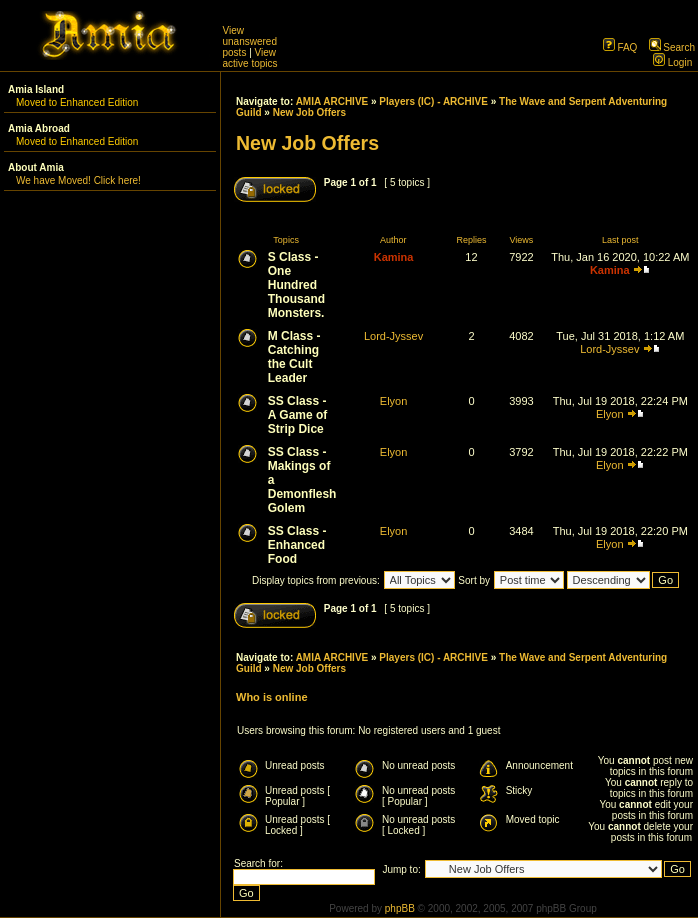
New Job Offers (309, 112)
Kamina (394, 257)
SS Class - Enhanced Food (297, 545)
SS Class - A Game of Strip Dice (298, 415)
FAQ (620, 47)
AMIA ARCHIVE (332, 101)
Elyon (394, 401)
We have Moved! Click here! (78, 180)
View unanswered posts (250, 41)
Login (672, 62)
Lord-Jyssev (393, 336)
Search (672, 47)
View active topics (250, 58)
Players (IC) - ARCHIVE (433, 101)
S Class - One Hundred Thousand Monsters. (296, 285)
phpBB (400, 908)
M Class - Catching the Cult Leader (294, 357)
